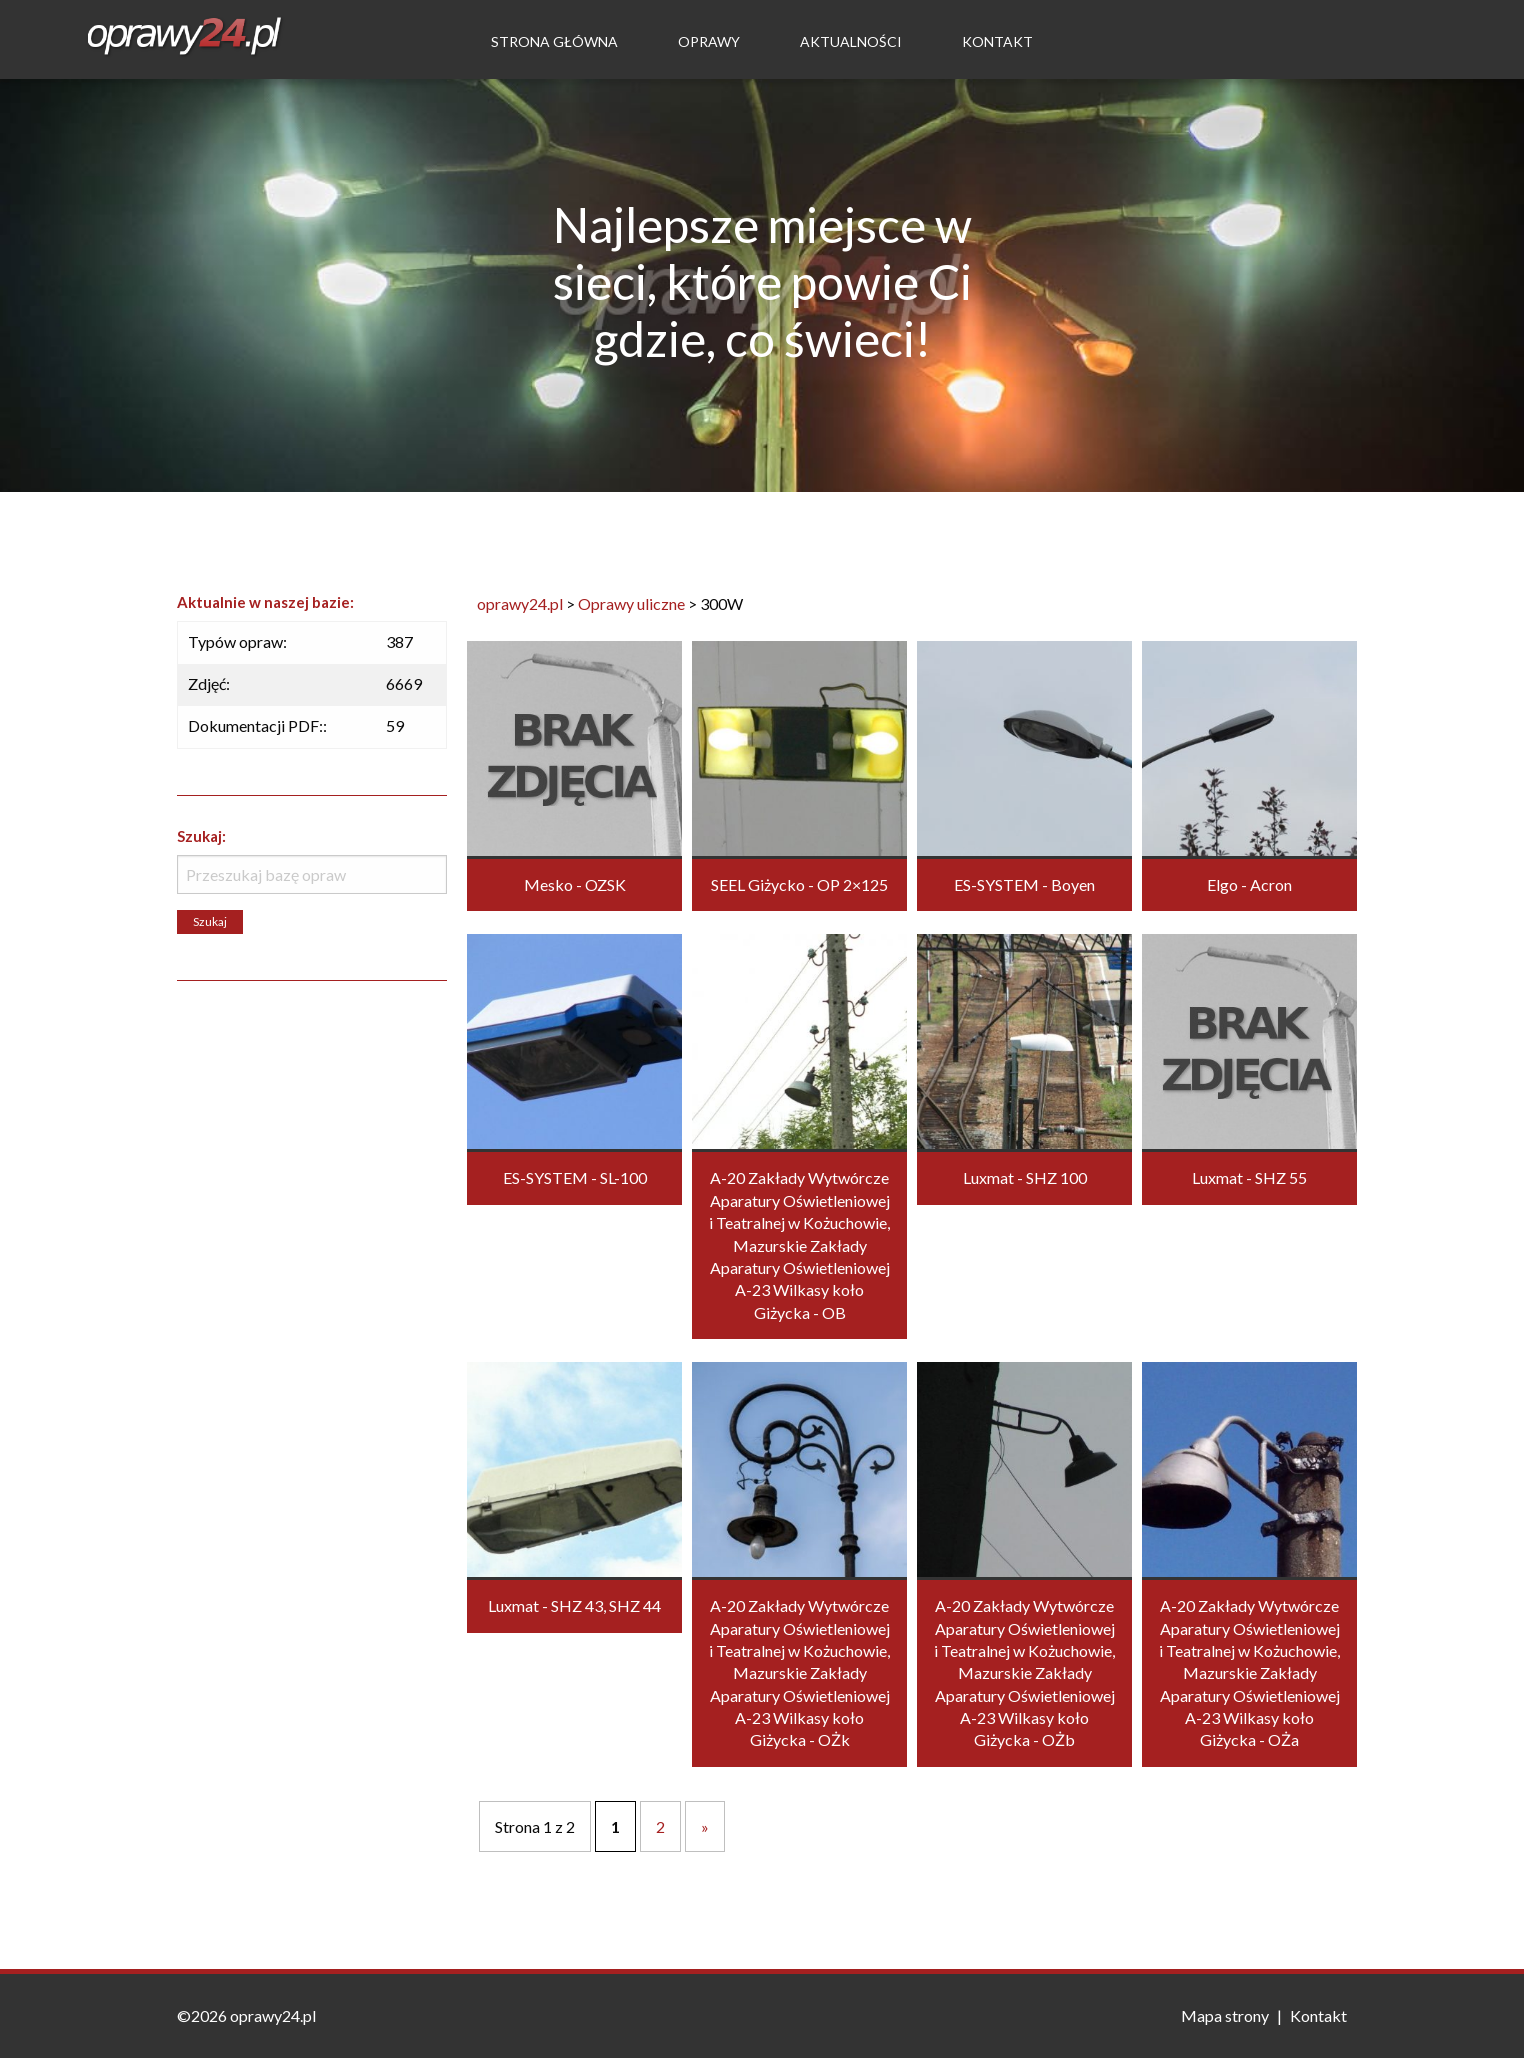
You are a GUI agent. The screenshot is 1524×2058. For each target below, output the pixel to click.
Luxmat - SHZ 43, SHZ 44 (574, 1605)
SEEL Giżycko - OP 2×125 (799, 884)
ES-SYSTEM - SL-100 (575, 1177)
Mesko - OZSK (575, 884)
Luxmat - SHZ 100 (1025, 1177)
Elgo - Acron (1249, 884)
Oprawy (709, 41)
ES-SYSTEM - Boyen (1024, 884)
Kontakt (997, 41)
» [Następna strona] (705, 1826)
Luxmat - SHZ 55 (1249, 1177)
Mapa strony (1225, 2015)
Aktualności (851, 41)
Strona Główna (554, 41)
